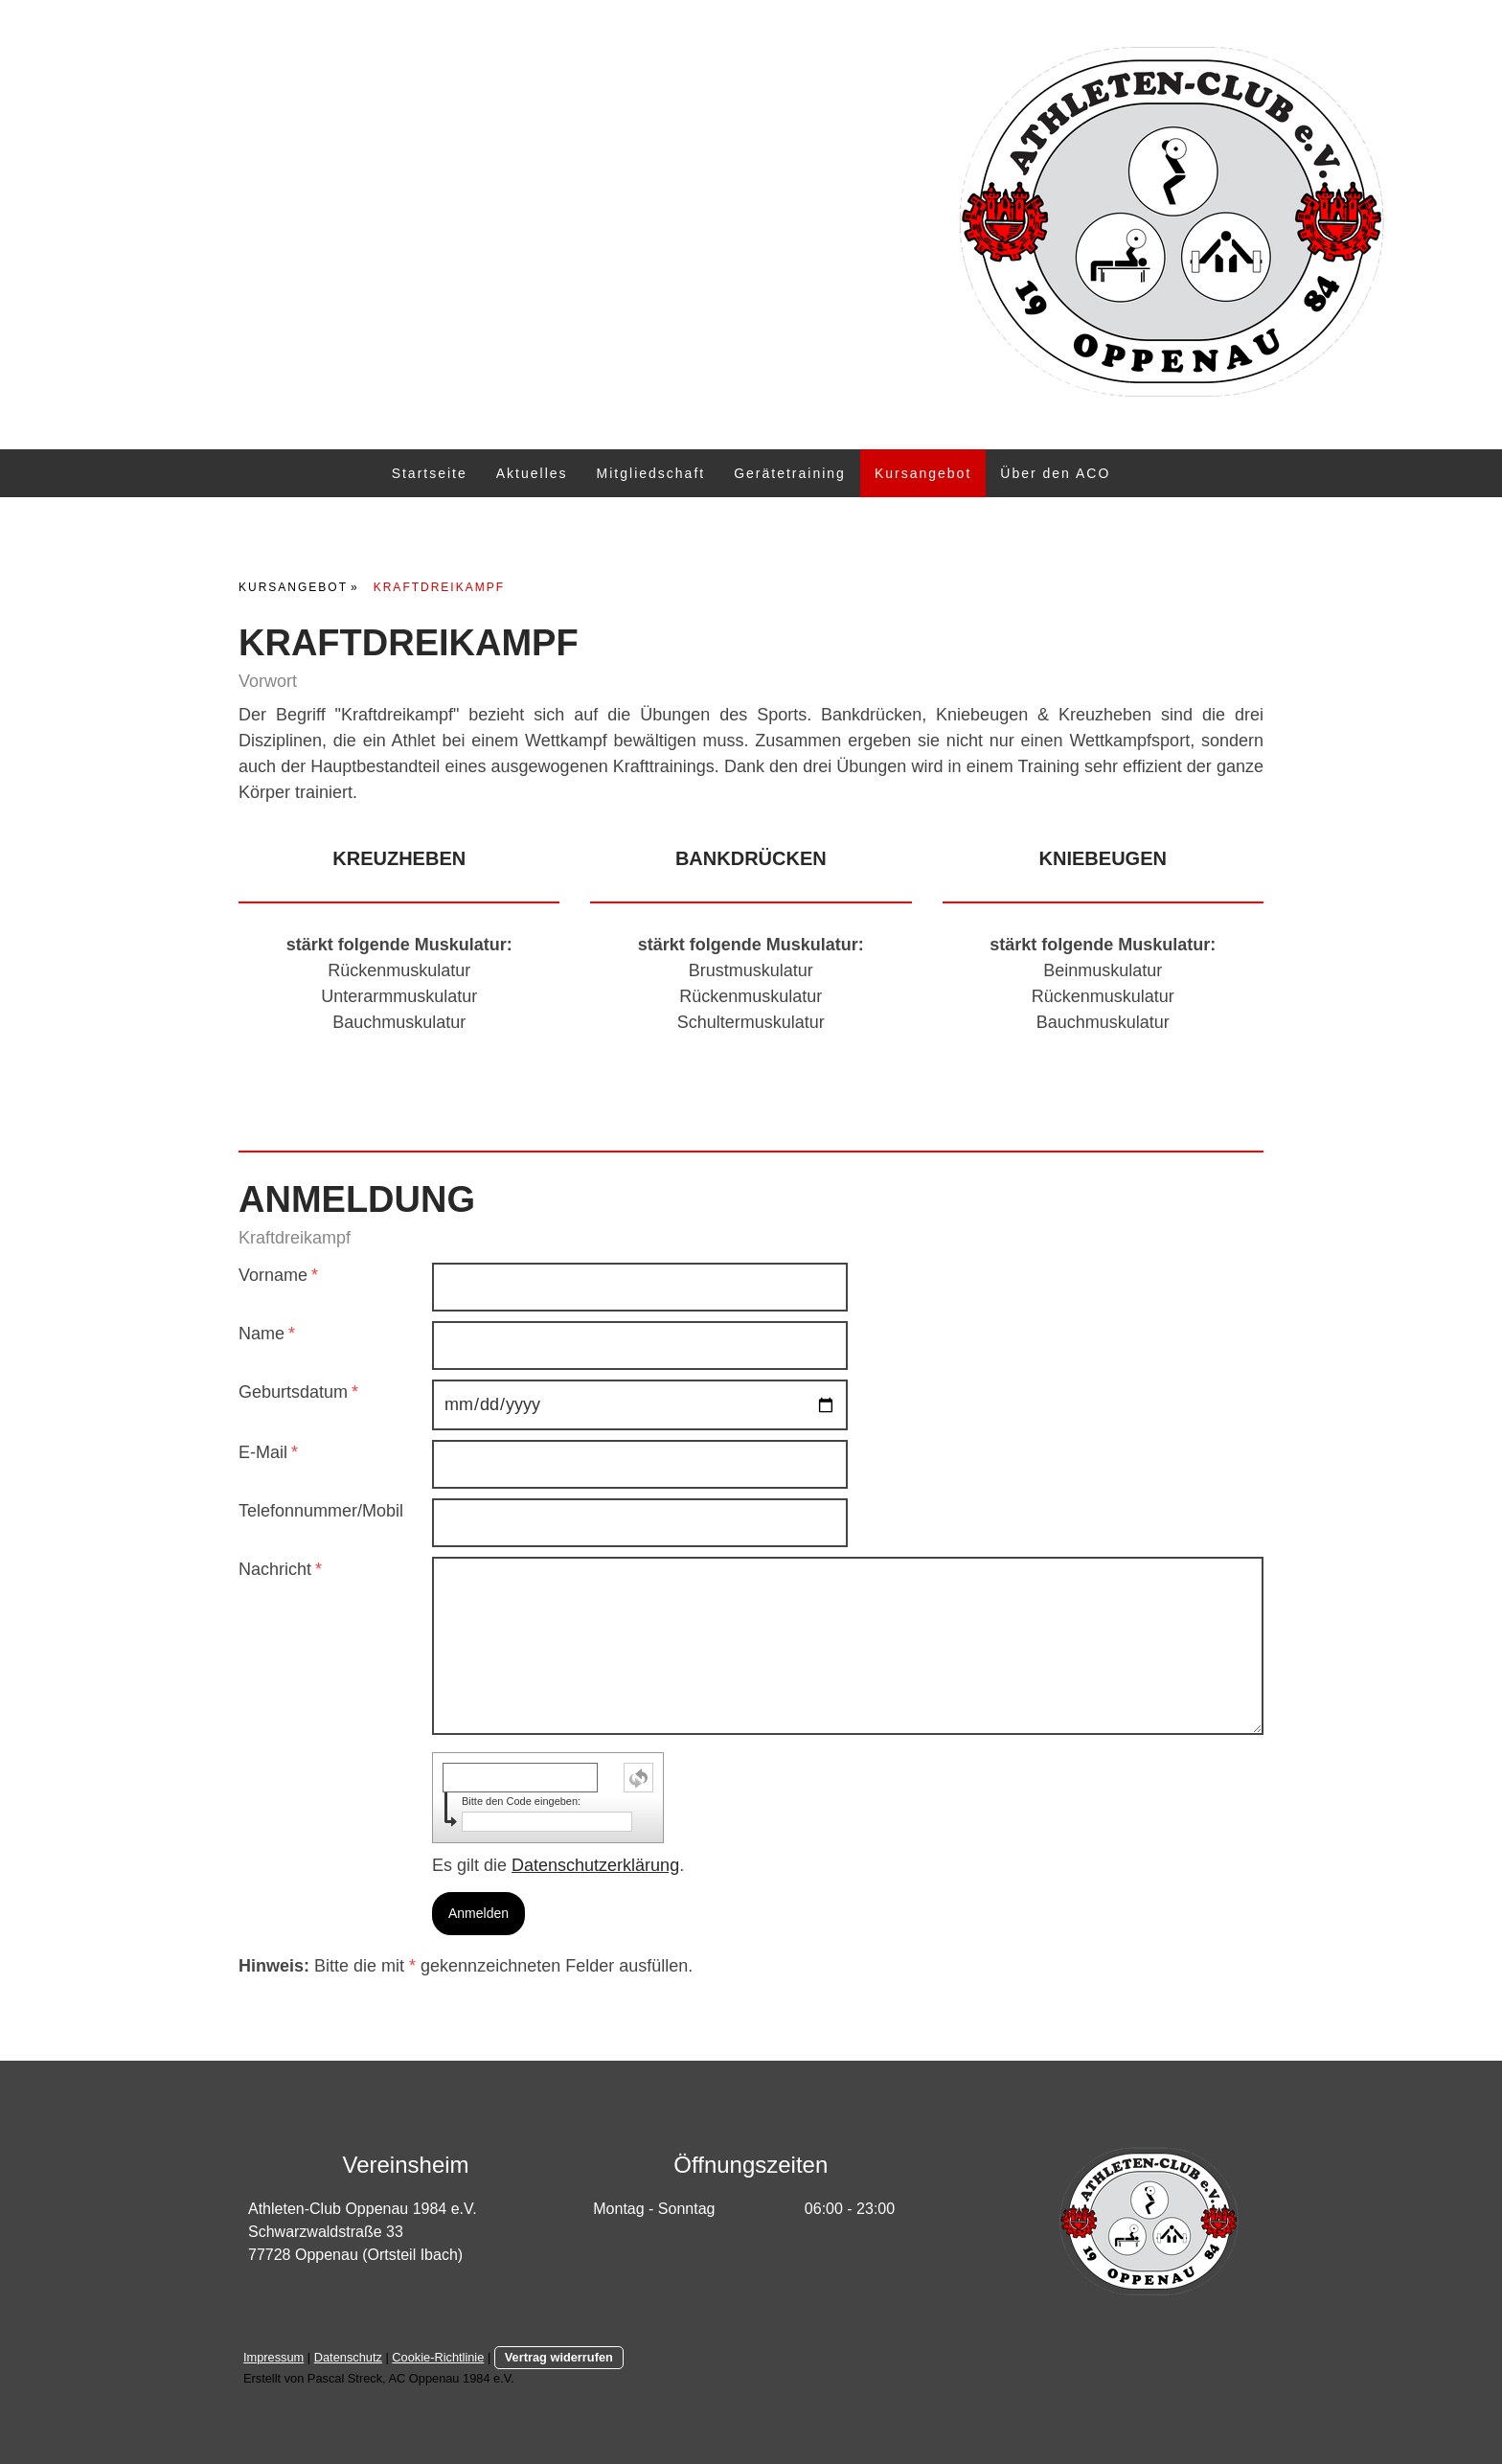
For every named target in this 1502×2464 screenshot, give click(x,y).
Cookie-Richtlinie (438, 2357)
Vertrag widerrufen (559, 2357)
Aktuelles (532, 473)
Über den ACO (1055, 473)
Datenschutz (348, 2357)
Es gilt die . (558, 1865)
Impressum (273, 2357)
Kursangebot (923, 473)
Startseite (429, 473)
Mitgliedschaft (651, 473)
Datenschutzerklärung (595, 1865)
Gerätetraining (790, 473)
